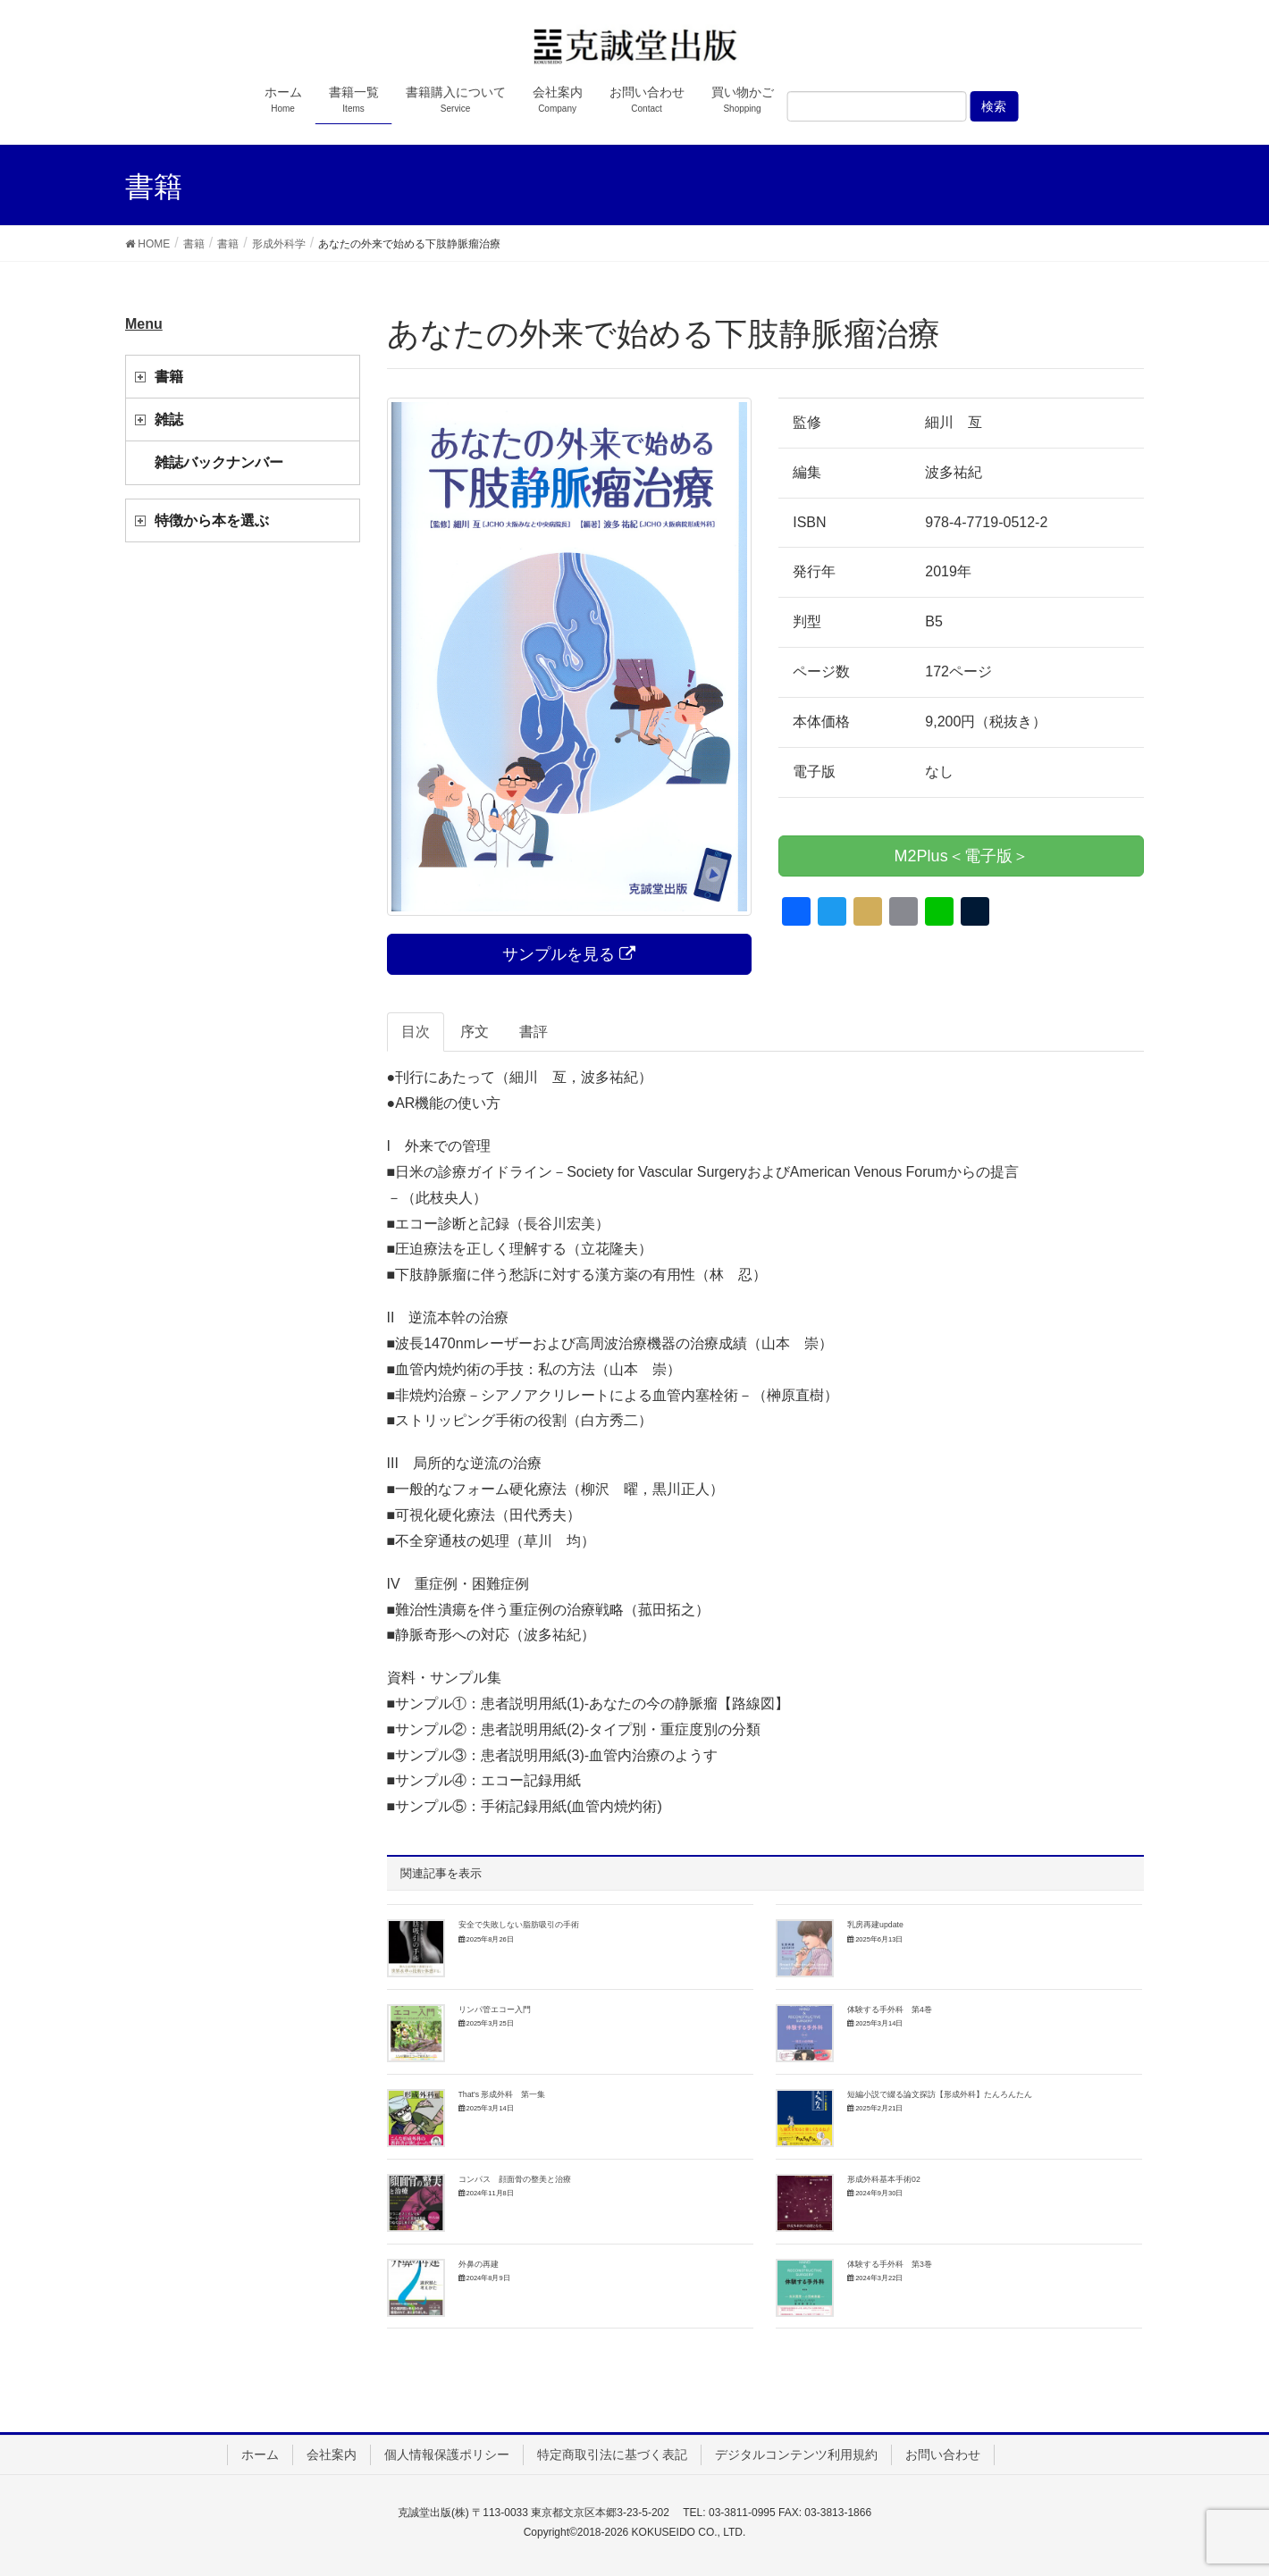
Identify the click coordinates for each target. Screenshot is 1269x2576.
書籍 (169, 376)
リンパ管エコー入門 (494, 2009)
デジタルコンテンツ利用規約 (796, 2454)
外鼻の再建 (478, 2264)
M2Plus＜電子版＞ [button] (962, 856)
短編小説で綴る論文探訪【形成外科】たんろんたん (939, 2094)
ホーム (260, 2454)
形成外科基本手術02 (883, 2179)
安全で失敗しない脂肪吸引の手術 (518, 1924)
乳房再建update (875, 1924)
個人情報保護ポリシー (446, 2454)
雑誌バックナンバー (219, 462)
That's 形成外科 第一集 (502, 2094)
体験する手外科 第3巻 (889, 2264)
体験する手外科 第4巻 (889, 2009)
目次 (415, 1031)
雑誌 (169, 419)
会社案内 (332, 2454)
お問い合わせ (942, 2454)
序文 (474, 1031)
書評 (533, 1031)
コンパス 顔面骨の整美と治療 (514, 2179)
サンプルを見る (568, 954)
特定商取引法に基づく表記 (612, 2454)
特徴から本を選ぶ (212, 520)
